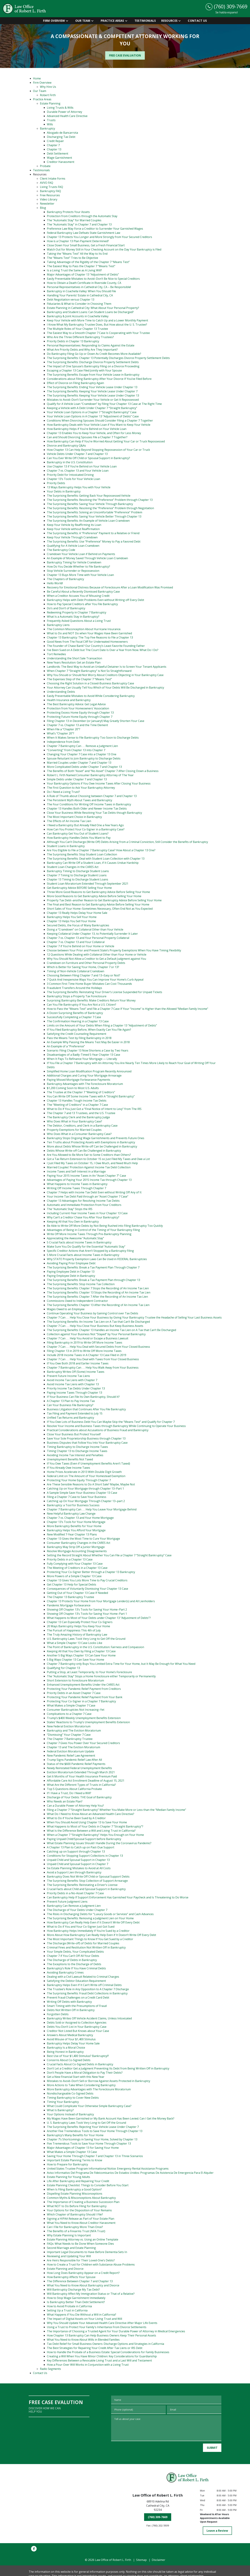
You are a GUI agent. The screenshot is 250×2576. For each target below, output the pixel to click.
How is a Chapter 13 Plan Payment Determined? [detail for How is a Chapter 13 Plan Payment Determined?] (78, 241)
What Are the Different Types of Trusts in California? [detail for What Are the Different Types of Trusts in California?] (81, 1785)
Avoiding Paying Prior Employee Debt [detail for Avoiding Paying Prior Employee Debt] (71, 1263)
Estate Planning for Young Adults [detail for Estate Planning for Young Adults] (68, 2177)
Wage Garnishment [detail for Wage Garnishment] (59, 158)
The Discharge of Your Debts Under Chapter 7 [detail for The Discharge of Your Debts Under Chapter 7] (77, 1910)
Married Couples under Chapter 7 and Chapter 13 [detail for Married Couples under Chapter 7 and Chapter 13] (79, 763)
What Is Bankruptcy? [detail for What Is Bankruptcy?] (60, 2110)
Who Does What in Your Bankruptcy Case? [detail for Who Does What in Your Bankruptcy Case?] (74, 1121)
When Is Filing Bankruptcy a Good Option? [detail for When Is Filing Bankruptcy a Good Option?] (74, 2189)
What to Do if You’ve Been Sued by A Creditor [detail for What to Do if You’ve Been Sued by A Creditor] (76, 1818)
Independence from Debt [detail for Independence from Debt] (63, 742)
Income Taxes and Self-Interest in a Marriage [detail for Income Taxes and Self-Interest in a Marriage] (76, 1171)
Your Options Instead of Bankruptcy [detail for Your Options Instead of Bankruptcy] (70, 2114)
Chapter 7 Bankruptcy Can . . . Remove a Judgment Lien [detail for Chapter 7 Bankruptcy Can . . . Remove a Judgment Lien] (82, 746)
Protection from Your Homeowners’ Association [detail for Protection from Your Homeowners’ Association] (78, 708)
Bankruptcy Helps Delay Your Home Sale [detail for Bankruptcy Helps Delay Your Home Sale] (73, 2043)
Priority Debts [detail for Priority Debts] (56, 483)
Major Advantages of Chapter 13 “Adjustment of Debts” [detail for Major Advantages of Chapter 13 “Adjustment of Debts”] (83, 274)
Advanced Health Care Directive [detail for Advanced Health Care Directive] (67, 116)
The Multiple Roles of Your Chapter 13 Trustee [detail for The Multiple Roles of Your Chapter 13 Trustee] (77, 329)
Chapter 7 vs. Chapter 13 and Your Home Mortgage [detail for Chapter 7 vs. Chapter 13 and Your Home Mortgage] (80, 1518)
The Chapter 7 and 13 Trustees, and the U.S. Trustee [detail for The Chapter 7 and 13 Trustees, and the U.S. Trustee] (81, 1113)
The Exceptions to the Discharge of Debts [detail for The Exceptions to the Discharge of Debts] (74, 1964)
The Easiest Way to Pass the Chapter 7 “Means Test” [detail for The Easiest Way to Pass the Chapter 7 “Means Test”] (81, 266)
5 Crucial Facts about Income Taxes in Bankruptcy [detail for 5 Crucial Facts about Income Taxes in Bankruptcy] (79, 1242)
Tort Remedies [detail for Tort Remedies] (56, 654)
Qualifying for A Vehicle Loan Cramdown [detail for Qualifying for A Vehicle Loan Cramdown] (73, 546)
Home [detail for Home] (37, 78)
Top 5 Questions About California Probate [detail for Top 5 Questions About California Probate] (74, 1789)
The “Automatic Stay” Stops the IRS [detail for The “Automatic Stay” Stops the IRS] (69, 1209)
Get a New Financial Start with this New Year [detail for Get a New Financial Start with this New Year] (75, 2077)
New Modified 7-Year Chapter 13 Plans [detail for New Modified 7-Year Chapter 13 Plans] (72, 1534)
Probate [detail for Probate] (45, 166)
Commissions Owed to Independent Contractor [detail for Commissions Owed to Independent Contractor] (77, 1301)
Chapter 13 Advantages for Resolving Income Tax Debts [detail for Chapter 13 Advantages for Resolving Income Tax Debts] (83, 1201)
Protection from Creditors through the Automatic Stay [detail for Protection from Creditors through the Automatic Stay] (82, 216)
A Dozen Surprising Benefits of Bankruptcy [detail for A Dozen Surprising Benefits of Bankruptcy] (75, 1013)
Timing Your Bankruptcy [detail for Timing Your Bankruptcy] (63, 2102)
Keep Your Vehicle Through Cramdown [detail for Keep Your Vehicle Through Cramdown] (72, 537)
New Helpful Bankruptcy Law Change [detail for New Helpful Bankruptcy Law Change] (71, 1513)
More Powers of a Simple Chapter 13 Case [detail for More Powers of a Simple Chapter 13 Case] (74, 1576)
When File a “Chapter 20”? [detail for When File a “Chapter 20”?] (63, 729)
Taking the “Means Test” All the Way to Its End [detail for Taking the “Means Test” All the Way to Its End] (77, 254)
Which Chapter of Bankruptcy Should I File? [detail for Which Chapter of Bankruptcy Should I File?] (75, 2214)
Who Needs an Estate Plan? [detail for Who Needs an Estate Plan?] (64, 1801)
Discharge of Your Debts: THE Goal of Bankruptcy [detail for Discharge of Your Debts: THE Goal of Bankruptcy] (79, 1797)
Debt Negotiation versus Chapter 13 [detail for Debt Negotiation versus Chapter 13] (70, 299)
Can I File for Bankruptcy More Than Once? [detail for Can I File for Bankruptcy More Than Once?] (75, 2227)
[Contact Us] (197, 20)
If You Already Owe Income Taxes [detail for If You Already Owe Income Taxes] (68, 1468)
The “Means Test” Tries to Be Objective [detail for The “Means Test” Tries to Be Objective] (72, 258)
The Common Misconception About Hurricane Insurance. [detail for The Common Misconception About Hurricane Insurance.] (84, 629)
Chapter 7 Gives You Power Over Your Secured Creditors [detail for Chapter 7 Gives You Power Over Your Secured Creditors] (83, 1743)
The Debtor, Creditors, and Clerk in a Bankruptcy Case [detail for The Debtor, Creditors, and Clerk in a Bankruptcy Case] (82, 1125)
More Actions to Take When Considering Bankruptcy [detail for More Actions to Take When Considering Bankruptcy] (81, 2085)
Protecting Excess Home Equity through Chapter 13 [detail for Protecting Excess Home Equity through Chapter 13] (80, 712)
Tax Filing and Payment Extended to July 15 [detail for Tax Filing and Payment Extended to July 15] (74, 1413)
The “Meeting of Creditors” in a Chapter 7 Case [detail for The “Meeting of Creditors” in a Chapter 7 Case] (77, 1105)
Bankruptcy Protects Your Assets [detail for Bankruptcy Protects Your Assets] (68, 212)
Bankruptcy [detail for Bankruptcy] (47, 128)
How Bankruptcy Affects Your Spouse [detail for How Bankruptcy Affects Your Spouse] (71, 2277)
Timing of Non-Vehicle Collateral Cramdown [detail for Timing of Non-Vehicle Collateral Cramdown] (75, 971)
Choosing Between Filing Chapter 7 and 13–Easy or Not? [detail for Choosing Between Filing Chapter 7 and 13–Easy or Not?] (83, 975)
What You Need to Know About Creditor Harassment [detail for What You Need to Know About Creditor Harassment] (81, 2223)
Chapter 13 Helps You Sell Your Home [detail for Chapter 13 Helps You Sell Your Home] (71, 921)
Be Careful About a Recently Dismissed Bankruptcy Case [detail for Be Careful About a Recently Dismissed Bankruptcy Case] (83, 591)
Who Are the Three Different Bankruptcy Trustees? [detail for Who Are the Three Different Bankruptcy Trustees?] (80, 337)
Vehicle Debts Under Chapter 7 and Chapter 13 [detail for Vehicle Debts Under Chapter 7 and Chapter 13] (77, 454)
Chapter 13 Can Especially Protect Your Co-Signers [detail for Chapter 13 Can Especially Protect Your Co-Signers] (79, 1622)
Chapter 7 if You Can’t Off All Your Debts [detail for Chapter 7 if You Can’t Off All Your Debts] (73, 1956)
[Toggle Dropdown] (68, 20)
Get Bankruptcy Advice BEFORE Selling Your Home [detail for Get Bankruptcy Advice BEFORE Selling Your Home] (79, 888)
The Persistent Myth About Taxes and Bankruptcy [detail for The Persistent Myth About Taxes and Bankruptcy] (79, 800)
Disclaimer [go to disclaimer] (158, 2560)
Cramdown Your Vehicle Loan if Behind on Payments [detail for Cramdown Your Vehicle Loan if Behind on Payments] (81, 554)
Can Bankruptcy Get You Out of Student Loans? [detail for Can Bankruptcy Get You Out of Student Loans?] (78, 833)
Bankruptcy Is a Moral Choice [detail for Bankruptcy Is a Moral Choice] (66, 2047)
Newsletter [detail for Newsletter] (47, 203)
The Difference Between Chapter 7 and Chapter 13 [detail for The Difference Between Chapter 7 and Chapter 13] (80, 2281)
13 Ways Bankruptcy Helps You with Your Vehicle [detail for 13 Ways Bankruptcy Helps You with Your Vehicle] (78, 487)
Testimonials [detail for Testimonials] (41, 170)
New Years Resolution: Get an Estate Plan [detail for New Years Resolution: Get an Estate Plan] (74, 662)
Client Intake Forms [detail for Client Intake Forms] (52, 178)
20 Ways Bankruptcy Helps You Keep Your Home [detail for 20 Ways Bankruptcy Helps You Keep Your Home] (78, 1626)
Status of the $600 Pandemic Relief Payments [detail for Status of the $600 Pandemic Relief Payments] (76, 1764)
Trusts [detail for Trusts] (51, 120)
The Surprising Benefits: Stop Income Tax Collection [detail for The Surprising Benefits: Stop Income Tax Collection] (81, 1284)
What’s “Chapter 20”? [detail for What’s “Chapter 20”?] (60, 733)
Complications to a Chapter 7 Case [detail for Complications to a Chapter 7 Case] (69, 1714)
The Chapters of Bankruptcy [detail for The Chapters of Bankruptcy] (65, 579)
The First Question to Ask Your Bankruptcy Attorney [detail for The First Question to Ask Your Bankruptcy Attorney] (81, 788)
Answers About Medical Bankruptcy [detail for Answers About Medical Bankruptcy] (70, 2035)
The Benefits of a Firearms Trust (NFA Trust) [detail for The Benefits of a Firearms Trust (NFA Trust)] (76, 2231)
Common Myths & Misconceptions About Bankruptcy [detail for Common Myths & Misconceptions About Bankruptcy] (81, 2198)
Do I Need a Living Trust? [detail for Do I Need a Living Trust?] (63, 792)
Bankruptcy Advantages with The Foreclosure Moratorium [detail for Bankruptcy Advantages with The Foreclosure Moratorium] (85, 1084)
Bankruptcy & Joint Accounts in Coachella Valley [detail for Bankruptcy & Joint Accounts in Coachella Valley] (78, 316)
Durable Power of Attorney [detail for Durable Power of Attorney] (64, 112)
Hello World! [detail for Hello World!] (55, 583)
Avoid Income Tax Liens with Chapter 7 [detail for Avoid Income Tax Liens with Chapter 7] (72, 1380)
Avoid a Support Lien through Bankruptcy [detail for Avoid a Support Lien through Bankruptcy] (74, 1872)
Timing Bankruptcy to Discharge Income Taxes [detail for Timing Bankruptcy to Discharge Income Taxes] (77, 1447)
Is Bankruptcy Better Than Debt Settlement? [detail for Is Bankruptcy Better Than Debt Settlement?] (76, 2302)
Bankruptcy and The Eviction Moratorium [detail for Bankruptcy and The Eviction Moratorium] (74, 1730)
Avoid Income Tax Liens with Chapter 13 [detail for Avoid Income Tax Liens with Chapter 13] (73, 1384)
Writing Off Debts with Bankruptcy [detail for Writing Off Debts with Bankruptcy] (69, 2002)
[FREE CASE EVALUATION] (125, 55)
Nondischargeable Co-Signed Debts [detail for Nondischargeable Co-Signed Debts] (70, 2093)
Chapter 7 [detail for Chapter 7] (53, 145)
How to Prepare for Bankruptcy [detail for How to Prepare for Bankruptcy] (67, 2164)
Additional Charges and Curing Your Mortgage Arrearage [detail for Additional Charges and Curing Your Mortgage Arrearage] (84, 1075)
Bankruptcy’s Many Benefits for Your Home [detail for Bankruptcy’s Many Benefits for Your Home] (75, 2135)
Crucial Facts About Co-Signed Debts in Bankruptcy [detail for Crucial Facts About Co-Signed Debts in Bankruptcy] (80, 2064)
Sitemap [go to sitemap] (141, 2560)
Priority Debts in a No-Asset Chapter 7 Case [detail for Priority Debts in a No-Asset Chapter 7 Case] (75, 1893)
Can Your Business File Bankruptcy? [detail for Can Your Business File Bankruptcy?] (70, 1405)
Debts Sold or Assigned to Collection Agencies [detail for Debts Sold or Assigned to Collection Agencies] (76, 2022)
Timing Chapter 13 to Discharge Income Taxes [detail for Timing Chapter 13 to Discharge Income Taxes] (77, 1451)
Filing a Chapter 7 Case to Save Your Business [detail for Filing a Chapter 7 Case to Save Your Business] (76, 1497)
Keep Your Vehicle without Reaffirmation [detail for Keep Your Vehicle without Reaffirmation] (73, 529)
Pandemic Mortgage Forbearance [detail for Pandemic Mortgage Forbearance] (68, 1605)
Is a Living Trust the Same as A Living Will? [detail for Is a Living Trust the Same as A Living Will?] (74, 270)
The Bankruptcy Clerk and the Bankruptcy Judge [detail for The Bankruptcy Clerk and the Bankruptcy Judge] (78, 1117)
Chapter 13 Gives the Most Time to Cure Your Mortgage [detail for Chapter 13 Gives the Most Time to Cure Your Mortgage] (83, 1538)
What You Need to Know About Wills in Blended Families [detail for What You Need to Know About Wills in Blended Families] (83, 2340)
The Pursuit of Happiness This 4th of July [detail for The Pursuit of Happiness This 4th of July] (74, 1630)
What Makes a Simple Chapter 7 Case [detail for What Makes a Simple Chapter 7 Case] (71, 1705)
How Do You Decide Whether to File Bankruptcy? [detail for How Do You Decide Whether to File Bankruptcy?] (78, 566)
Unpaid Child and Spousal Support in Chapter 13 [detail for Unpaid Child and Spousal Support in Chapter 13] (78, 1860)
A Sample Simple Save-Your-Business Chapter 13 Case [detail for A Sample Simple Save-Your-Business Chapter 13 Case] (82, 1493)
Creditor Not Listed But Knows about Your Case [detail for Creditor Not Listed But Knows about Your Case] (78, 2031)
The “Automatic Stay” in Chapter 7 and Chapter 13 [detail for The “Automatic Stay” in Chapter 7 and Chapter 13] (79, 224)
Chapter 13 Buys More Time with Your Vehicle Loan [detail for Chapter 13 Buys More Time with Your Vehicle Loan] (80, 575)
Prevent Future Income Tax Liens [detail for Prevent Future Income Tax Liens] (68, 1376)
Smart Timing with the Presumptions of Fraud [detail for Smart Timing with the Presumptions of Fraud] (77, 2006)
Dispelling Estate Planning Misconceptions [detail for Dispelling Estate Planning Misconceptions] (74, 2193)
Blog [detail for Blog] (43, 208)
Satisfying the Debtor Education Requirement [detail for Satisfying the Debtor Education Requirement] (76, 1981)
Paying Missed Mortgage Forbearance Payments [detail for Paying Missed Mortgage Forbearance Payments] (78, 1080)
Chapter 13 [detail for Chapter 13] (54, 149)
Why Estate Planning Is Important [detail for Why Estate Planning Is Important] (69, 2235)
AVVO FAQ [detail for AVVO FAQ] (46, 183)
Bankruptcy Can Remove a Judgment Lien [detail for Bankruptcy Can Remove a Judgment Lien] (74, 1906)
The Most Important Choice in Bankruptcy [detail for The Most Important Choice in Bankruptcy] (74, 817)
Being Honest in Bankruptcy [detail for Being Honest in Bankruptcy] (65, 2052)
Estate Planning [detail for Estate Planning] (50, 103)
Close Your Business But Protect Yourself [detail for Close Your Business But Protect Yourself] (74, 1434)
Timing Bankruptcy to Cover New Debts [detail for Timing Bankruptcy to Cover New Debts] (73, 2098)
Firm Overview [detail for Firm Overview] (42, 82)
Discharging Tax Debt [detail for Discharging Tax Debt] (61, 137)
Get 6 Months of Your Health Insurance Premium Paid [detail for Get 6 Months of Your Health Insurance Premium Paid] (82, 1776)
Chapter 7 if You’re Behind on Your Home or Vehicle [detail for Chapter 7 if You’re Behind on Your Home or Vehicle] (80, 946)
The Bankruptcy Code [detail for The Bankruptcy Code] (61, 550)
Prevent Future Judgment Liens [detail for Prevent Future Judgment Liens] (67, 1901)
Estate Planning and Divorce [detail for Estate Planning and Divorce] (65, 2269)
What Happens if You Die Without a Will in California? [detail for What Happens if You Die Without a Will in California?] (81, 2314)
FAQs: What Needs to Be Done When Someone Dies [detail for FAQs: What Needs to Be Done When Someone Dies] (80, 2244)
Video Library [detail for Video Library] (48, 199)
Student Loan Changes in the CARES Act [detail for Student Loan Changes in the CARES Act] (72, 867)
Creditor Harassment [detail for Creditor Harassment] (60, 162)
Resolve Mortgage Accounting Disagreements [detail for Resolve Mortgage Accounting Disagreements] (77, 1551)
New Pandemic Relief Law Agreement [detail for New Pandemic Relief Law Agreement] (71, 1755)
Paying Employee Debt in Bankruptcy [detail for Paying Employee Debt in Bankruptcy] (71, 1276)
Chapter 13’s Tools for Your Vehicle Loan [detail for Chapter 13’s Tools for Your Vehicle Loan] (73, 479)
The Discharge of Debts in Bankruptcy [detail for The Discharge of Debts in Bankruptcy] (72, 1960)
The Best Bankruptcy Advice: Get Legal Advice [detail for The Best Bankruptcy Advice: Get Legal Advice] (76, 704)
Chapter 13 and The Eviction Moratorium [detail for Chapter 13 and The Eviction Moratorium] (73, 1747)
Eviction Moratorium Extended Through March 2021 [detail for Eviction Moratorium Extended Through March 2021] (81, 1772)
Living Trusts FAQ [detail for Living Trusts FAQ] (51, 187)
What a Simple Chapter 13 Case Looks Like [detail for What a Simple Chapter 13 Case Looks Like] (74, 1643)
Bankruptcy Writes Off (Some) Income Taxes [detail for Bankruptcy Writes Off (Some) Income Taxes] (75, 1372)
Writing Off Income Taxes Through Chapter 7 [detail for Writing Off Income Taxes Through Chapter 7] (76, 1188)
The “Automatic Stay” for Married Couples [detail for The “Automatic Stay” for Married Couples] (74, 220)
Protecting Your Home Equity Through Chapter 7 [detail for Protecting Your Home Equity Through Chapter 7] (79, 1480)
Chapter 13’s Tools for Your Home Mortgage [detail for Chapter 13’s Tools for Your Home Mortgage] (76, 1522)
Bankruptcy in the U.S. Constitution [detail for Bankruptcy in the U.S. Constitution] (70, 462)
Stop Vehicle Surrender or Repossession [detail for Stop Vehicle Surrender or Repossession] (73, 571)
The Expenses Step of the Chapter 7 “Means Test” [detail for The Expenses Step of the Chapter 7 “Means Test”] (79, 679)
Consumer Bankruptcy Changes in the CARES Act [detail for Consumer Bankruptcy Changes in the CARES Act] (78, 1543)
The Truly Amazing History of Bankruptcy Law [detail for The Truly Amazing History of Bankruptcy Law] (77, 1634)
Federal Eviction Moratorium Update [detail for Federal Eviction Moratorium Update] (70, 1751)
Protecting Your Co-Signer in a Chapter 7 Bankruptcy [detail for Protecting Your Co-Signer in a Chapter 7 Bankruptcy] (81, 1701)
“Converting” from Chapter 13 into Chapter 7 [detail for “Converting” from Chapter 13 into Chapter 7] (76, 750)
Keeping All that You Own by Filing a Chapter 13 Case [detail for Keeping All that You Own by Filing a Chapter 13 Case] (81, 1651)
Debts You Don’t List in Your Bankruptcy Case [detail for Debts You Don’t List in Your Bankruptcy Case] (76, 2027)
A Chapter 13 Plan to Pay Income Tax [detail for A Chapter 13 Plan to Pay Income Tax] (71, 1401)
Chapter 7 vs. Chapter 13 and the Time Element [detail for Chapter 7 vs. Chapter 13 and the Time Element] (77, 725)
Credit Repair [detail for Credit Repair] (55, 141)
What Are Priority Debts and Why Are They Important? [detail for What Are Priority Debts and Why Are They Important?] (82, 349)
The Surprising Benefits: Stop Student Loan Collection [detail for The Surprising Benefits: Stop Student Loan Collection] (82, 854)
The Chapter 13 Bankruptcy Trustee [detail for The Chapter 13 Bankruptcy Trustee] (70, 1597)
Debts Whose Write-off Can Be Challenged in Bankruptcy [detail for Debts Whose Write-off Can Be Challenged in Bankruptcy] (84, 1150)
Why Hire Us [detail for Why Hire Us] (48, 87)
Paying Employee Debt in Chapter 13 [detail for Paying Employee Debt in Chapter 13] (70, 1271)
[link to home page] (24, 8)
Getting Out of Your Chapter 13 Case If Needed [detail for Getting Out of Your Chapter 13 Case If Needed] (77, 1593)
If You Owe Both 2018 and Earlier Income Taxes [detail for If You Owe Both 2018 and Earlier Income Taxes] (78, 1363)
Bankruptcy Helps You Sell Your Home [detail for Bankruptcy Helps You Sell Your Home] (72, 917)
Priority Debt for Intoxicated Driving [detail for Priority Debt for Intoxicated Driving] (70, 475)
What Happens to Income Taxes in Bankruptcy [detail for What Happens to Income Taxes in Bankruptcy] (77, 1184)
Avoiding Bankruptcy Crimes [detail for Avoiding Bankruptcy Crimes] (65, 1972)
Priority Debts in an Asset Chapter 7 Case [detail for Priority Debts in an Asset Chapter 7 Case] (74, 1693)
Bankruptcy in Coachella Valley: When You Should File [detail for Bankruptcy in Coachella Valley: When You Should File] (81, 291)
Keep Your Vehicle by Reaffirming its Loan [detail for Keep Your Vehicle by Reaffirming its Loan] (74, 525)
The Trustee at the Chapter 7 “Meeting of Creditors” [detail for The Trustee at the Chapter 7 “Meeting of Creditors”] (81, 1092)
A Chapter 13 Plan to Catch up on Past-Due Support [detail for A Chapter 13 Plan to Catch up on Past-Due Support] (80, 1847)
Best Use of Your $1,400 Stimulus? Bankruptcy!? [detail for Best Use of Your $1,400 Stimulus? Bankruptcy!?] (78, 2056)
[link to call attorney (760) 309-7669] (226, 6)
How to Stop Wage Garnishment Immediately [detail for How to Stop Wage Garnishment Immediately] (76, 2298)
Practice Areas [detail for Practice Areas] (42, 99)
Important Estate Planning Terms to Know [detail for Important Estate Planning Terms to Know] (74, 2160)
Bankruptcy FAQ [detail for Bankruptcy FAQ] (50, 191)
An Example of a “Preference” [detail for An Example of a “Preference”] (66, 1046)
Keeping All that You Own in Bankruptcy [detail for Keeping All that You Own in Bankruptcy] (73, 1221)
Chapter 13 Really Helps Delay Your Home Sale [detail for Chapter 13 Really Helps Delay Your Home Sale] (77, 913)
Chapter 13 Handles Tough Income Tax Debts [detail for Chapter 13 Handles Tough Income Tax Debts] (76, 1100)
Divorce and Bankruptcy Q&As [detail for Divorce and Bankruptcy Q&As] (66, 445)
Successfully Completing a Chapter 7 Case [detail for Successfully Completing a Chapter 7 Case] (74, 1017)
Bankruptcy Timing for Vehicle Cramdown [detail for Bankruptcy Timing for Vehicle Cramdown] (74, 562)
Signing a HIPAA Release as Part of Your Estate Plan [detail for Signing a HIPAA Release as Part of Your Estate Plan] (80, 2219)
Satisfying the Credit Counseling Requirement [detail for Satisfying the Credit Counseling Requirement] (76, 1034)
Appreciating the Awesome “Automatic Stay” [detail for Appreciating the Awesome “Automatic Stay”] (75, 1238)
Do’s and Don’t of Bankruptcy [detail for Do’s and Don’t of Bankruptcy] (66, 608)
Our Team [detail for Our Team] (39, 91)
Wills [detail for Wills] (50, 124)
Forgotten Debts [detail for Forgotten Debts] (58, 2014)
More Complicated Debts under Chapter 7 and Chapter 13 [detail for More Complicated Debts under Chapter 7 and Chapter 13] (84, 767)
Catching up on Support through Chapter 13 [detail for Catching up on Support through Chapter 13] (76, 1851)
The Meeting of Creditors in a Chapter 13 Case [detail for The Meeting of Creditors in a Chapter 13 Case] (77, 1568)
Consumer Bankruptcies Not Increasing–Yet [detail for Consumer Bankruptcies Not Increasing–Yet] (75, 1710)
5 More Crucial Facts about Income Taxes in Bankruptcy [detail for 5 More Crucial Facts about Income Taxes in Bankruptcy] (83, 1255)
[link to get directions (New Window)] (158, 2506)
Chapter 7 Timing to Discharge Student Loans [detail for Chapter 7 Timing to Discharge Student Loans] (77, 875)
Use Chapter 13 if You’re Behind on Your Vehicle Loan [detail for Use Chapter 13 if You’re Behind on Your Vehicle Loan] (82, 466)
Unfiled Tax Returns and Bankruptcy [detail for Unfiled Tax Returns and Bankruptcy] (70, 1418)
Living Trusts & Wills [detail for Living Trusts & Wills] (60, 108)
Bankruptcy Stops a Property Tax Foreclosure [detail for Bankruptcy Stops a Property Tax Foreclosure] (76, 996)
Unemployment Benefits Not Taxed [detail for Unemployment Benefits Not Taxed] (70, 1459)
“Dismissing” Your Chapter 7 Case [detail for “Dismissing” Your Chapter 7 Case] (69, 1735)
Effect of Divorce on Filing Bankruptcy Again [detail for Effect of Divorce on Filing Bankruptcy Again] (75, 383)
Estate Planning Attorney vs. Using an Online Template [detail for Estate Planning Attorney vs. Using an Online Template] (82, 2239)
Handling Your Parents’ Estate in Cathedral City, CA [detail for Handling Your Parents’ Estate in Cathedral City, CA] (80, 295)
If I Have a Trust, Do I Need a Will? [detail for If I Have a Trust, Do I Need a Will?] (69, 1793)
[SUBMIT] (212, 2448)
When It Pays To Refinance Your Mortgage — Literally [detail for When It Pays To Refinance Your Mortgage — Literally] (82, 1059)
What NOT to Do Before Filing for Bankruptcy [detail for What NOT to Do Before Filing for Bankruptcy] (77, 2206)
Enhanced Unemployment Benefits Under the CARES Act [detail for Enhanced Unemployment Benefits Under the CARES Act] (83, 1685)
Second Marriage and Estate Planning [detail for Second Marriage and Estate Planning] (71, 2248)
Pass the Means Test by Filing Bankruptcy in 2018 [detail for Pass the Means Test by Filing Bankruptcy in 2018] (79, 1038)
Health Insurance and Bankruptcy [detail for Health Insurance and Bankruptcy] (69, 700)
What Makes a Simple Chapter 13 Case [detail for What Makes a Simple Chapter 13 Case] (72, 2152)
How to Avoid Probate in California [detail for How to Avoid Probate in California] (69, 2306)
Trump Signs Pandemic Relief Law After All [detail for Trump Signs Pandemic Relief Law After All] (74, 1760)
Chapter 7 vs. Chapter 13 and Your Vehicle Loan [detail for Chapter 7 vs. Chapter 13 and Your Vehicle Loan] (78, 470)
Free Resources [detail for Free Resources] (50, 195)
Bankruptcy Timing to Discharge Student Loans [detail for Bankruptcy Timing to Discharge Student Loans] (78, 871)
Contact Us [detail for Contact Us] (40, 2373)
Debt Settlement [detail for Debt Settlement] (57, 153)
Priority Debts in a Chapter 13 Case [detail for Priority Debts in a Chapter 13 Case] (70, 1559)
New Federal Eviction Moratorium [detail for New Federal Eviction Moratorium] (68, 1726)
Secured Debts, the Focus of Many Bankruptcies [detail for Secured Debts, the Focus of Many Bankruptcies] (78, 925)
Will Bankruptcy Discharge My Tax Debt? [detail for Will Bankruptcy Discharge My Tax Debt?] (73, 2289)
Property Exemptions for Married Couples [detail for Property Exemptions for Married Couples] (74, 1130)
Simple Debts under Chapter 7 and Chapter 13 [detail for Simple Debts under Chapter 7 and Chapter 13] (77, 779)
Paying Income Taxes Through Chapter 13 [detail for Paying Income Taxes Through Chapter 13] (74, 1392)
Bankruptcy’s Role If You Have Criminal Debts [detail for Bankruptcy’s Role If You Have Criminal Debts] (76, 1968)
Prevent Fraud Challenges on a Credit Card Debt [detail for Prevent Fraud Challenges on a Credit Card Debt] (78, 1997)
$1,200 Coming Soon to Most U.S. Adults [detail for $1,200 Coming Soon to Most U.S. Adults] (73, 1088)
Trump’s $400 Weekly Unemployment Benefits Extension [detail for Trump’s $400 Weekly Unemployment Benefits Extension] (84, 1718)
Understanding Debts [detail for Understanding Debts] (61, 692)
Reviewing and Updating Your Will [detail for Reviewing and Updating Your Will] (69, 2256)
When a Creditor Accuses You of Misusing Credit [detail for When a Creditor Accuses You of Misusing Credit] (78, 596)
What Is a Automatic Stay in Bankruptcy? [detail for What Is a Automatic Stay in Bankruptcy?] (73, 616)
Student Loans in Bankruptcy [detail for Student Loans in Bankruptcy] (66, 846)
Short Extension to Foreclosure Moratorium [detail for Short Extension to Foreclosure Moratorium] (75, 1680)
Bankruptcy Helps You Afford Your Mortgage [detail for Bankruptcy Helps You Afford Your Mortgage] (76, 1530)
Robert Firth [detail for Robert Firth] (48, 95)
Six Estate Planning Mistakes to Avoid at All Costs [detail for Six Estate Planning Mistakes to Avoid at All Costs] (79, 1868)
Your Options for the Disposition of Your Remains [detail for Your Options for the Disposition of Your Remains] (79, 2210)
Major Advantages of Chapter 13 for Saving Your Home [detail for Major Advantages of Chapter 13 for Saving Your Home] (83, 2148)
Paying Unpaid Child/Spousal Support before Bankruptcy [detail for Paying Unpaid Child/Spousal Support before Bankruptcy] (84, 1839)
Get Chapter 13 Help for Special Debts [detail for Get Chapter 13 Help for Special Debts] (71, 1584)
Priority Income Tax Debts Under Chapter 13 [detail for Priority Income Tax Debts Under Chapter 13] (76, 1388)
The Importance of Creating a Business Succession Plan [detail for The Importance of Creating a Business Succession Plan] (83, 2202)
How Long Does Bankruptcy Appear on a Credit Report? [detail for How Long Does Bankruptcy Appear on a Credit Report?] (83, 2273)
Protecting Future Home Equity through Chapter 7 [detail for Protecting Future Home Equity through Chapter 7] (79, 717)
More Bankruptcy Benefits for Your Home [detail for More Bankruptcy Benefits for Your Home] (74, 1526)
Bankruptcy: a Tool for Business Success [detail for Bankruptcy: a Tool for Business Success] (73, 1505)
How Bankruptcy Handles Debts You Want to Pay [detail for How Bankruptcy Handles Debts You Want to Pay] (79, 838)
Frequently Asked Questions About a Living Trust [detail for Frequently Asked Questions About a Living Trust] (79, 621)
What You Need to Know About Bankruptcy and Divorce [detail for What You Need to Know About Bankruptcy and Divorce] (83, 2285)
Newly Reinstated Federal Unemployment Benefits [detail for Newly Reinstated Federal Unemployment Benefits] (79, 1768)
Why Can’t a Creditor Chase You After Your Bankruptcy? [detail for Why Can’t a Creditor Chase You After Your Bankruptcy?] (83, 1217)
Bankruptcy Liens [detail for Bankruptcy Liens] (58, 625)
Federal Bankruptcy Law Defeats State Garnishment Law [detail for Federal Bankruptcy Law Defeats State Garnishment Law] (83, 233)
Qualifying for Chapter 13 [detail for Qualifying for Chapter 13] (63, 1668)
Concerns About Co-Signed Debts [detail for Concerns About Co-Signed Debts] (68, 2060)
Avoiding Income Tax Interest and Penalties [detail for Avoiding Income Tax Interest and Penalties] (75, 1455)
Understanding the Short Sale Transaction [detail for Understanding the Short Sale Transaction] (74, 658)
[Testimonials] (145, 20)
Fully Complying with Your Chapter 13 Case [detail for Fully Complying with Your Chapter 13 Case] (75, 1564)
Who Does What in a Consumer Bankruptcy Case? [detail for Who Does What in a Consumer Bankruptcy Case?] (79, 1134)
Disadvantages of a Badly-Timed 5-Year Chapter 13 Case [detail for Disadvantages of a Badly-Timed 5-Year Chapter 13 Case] (83, 1055)
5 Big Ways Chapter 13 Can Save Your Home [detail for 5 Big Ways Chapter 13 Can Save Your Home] (75, 1659)
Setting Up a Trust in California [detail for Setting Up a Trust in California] (67, 2310)
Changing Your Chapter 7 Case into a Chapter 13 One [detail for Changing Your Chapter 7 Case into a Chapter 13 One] (81, 754)
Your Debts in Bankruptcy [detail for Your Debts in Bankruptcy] (64, 491)
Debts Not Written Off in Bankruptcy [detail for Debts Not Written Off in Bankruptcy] (71, 2010)
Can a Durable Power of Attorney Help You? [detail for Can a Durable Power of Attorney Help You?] (75, 1805)
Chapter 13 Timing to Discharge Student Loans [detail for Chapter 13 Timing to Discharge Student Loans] (77, 879)
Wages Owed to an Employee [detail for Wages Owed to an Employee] (66, 1309)
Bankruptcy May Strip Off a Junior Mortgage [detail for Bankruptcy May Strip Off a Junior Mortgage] (76, 1547)
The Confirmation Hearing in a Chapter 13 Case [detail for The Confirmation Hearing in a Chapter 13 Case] (78, 1021)
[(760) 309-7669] (157, 2517)
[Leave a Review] (217, 2530)
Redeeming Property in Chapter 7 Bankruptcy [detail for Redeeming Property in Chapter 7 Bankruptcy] (76, 612)
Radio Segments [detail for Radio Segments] (50, 2369)
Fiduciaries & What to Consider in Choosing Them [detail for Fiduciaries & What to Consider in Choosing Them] (79, 304)
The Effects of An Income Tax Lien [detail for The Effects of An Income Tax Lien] (69, 821)
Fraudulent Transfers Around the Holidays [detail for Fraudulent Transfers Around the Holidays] (74, 988)
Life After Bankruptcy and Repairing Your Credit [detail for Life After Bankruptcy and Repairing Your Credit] (78, 2181)
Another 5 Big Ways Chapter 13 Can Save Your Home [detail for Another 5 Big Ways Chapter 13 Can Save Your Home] (81, 1655)
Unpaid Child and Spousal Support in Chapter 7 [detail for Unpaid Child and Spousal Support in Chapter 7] (77, 1864)
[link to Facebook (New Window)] (34, 2548)
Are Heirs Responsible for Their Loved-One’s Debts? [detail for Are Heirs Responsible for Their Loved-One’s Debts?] (81, 2260)
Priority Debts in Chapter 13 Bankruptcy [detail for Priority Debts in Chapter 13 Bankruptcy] (73, 341)
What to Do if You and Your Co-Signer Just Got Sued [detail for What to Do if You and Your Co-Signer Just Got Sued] (80, 1926)
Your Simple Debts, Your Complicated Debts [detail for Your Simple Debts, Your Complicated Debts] (75, 1952)
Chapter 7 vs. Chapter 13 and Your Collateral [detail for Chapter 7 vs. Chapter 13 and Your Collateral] (76, 942)
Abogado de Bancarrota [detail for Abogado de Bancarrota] (62, 133)
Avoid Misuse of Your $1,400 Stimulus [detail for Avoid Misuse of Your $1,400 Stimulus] (71, 2039)
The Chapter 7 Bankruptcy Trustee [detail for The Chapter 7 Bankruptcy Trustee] (70, 1739)
